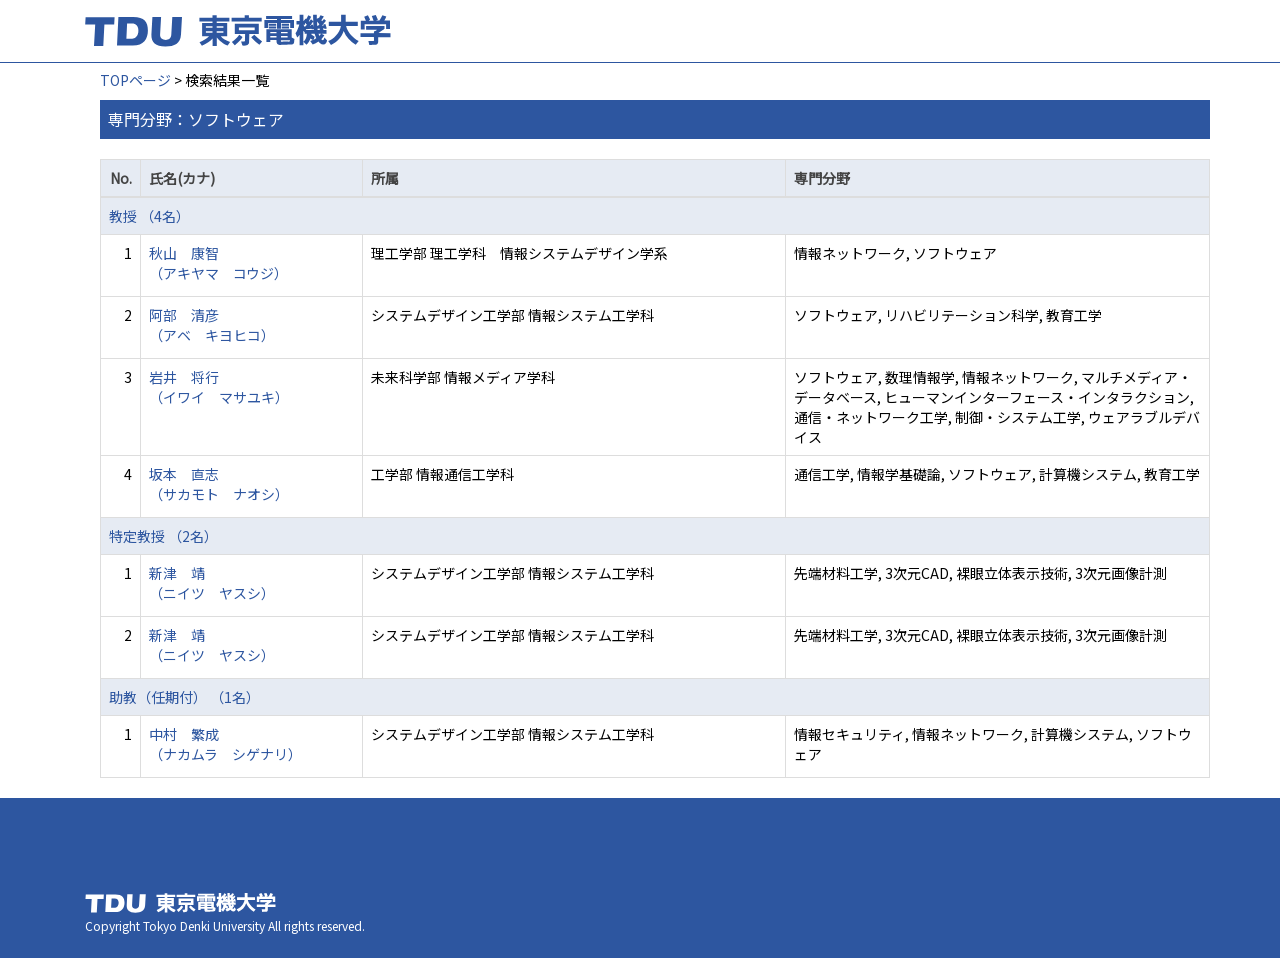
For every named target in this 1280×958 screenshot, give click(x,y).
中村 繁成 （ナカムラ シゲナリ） (225, 744)
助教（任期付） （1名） (184, 697)
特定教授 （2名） (163, 536)
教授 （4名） (149, 216)
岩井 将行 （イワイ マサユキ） (219, 387)
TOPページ (135, 80)
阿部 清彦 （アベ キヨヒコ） (212, 325)
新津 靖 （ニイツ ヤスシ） (212, 583)
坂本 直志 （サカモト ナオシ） (219, 484)
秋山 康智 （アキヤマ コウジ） (218, 263)
